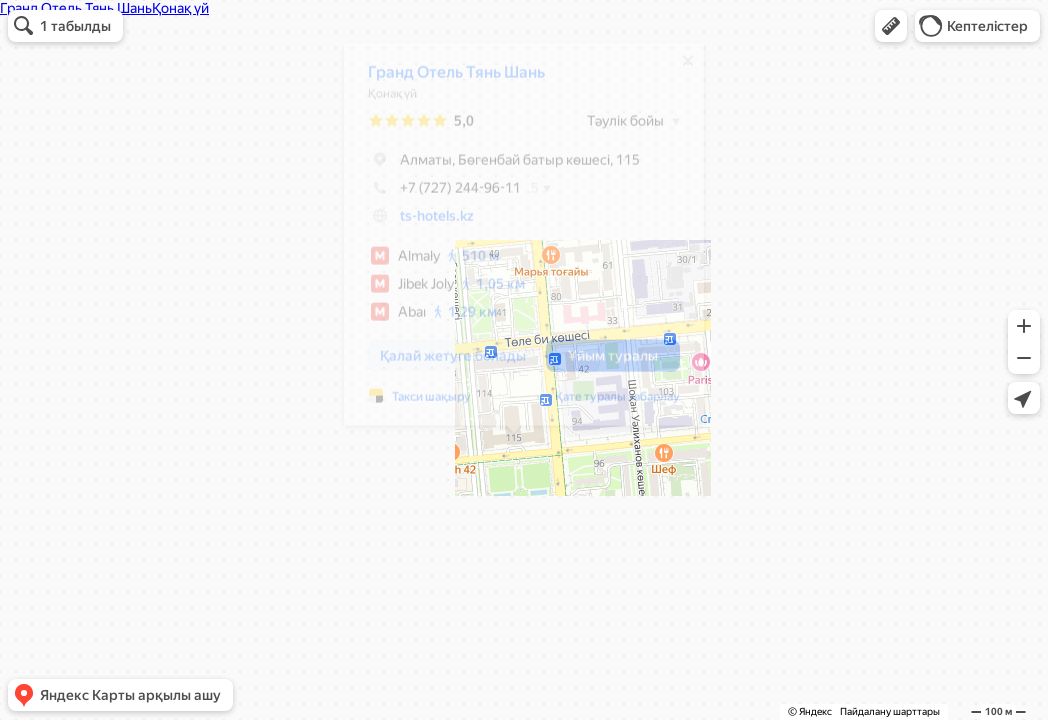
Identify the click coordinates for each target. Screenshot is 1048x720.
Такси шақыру (421, 404)
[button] (891, 26)
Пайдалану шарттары (890, 711)
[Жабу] (678, 68)
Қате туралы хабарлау (607, 404)
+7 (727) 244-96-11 (434, 195)
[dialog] (514, 241)
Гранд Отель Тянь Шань (446, 79)
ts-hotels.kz (427, 223)
